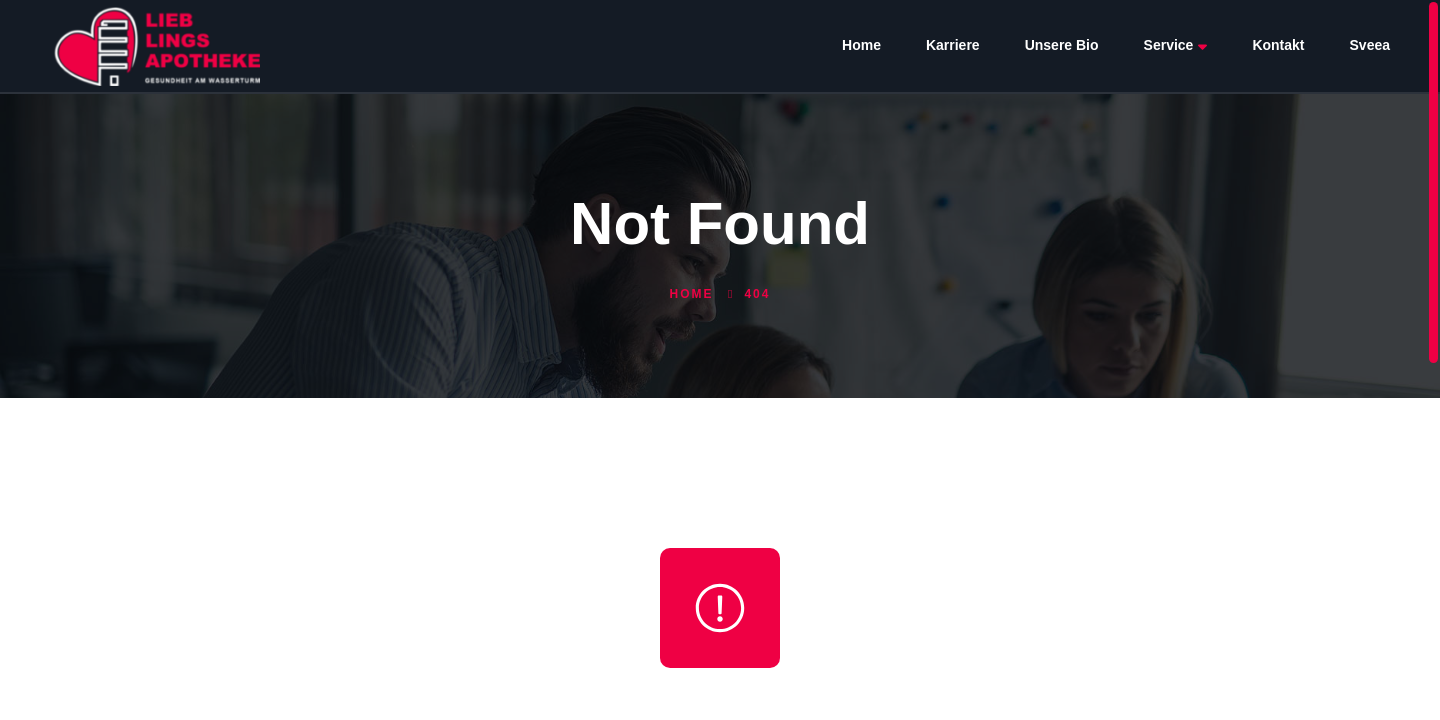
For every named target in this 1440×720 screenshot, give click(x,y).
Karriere (953, 45)
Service (1176, 45)
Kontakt (1278, 45)
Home (861, 45)
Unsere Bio (1062, 45)
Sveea (1370, 45)
